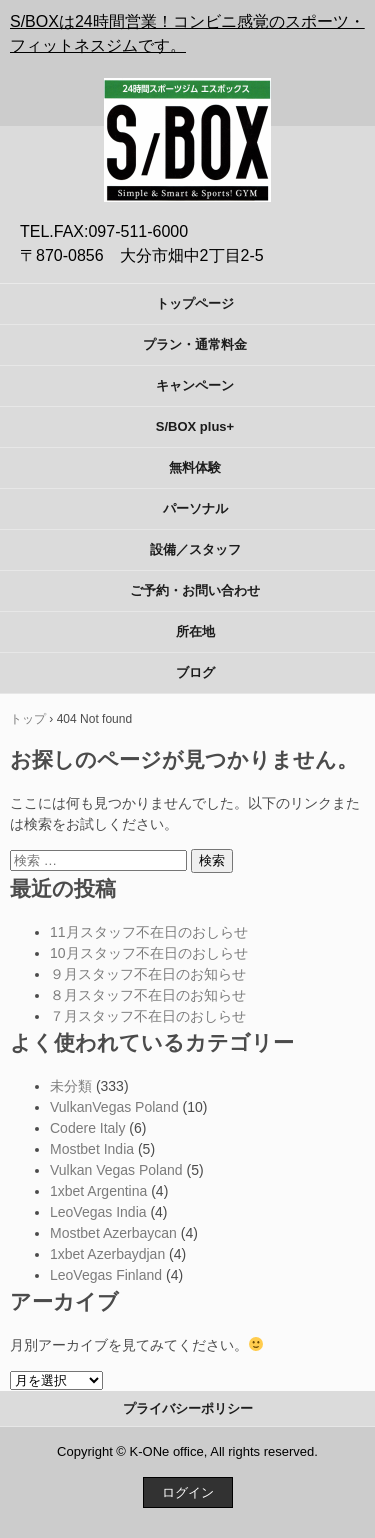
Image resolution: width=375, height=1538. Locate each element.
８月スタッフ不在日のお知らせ (148, 995)
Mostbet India (92, 1149)
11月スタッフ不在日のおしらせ (149, 932)
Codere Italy (87, 1128)
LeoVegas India (98, 1212)
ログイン (188, 1492)
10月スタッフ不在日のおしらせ (149, 953)
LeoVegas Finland (106, 1275)
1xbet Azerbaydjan (107, 1254)
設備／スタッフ (195, 549)
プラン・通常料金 (195, 344)
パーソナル (195, 508)
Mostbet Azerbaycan (113, 1233)
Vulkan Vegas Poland (116, 1170)
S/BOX (188, 91)
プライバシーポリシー (188, 1408)
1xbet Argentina (98, 1191)
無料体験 (195, 467)
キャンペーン (195, 385)
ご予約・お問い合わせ (195, 590)
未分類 (71, 1086)
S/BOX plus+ (195, 426)
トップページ (195, 303)
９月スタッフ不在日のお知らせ (148, 974)
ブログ (195, 672)
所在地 (195, 631)
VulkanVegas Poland (114, 1107)
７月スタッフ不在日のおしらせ (148, 1016)
